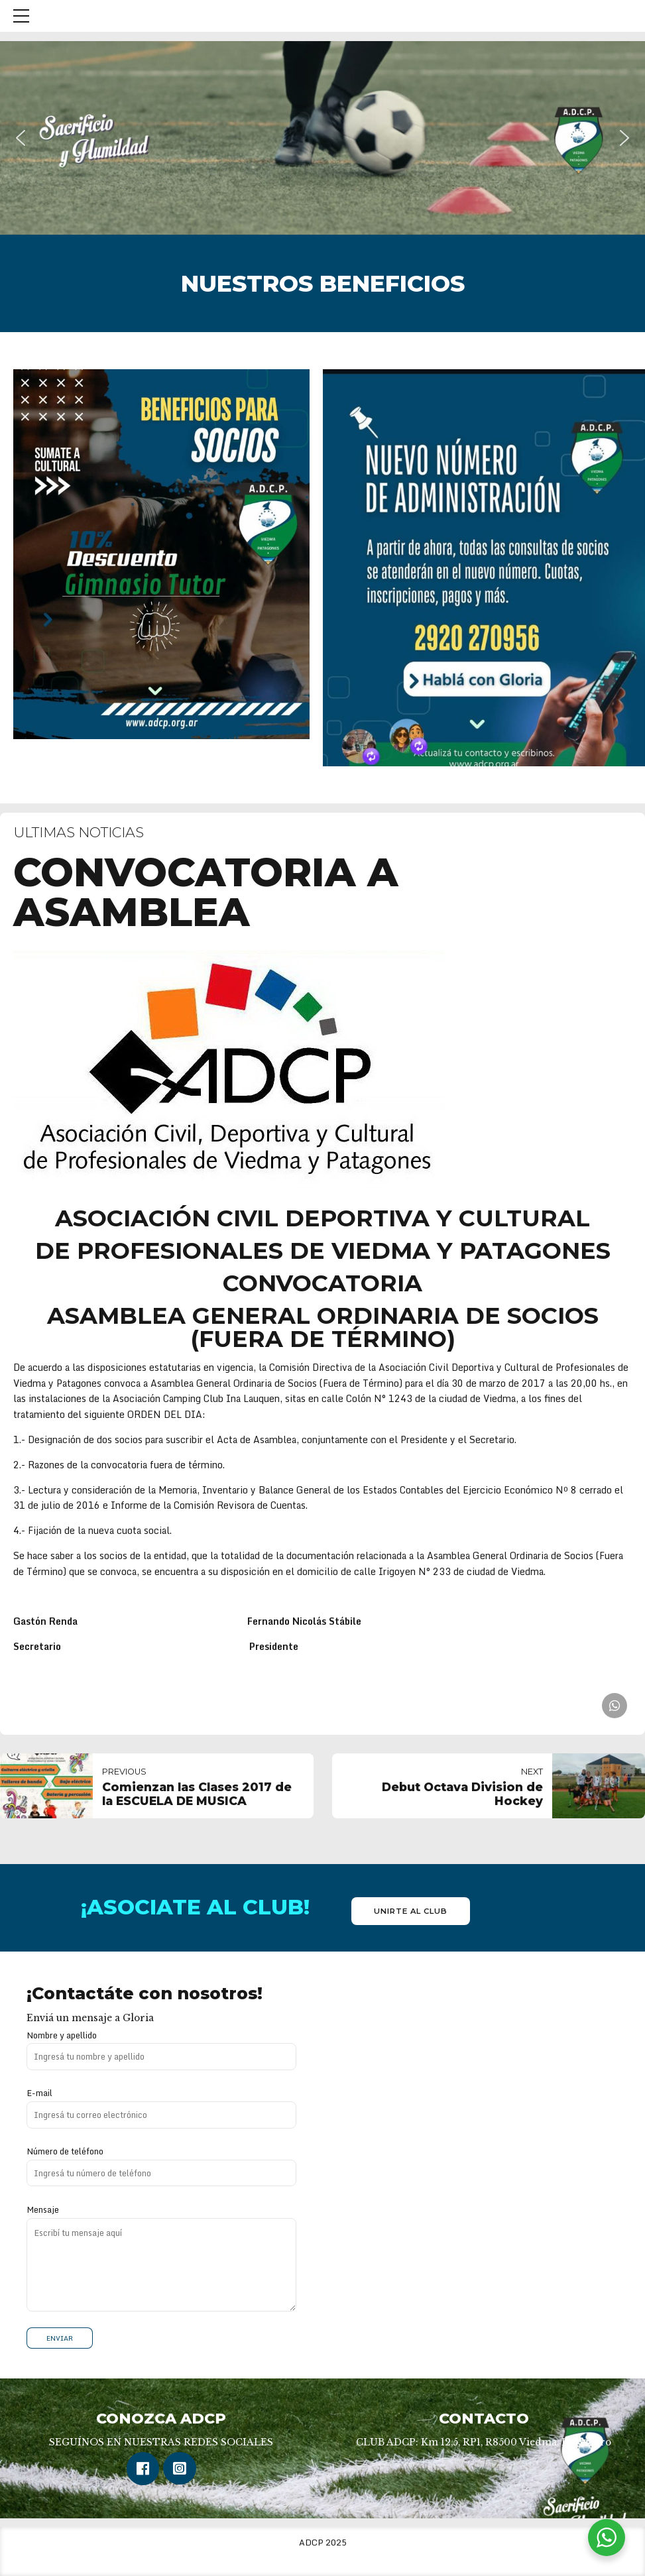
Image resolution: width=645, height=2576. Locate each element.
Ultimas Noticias (78, 832)
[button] (20, 137)
